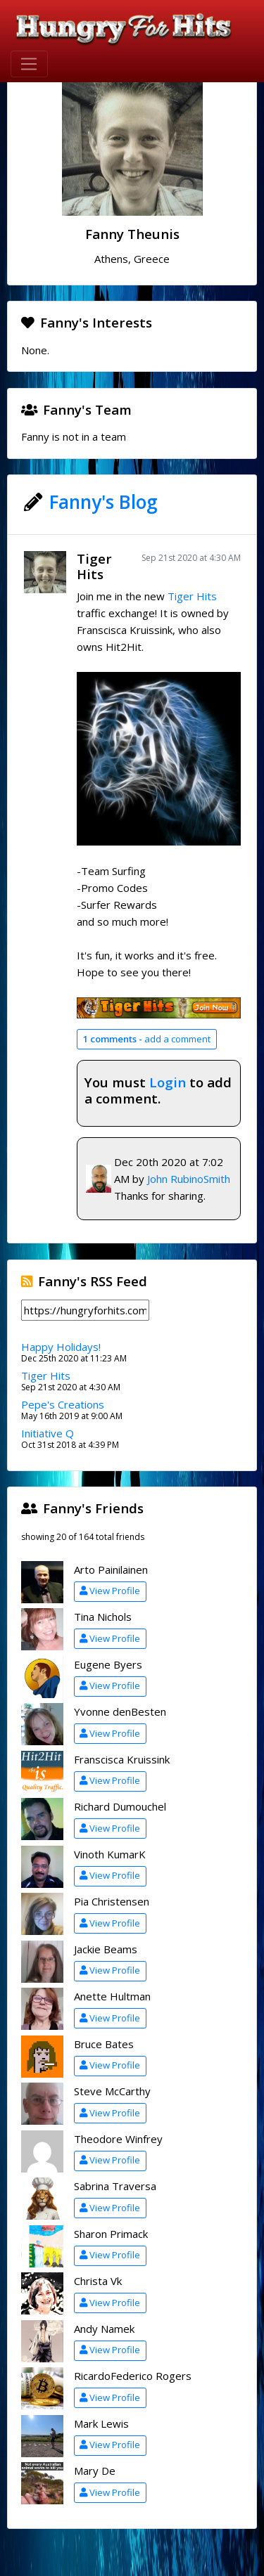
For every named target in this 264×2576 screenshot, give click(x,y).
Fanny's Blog (103, 501)
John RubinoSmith (188, 1179)
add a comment (146, 1039)
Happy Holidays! (61, 1347)
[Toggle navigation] (29, 64)
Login (167, 1082)
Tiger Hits (94, 566)
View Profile (110, 1590)
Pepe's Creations (62, 1404)
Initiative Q (47, 1433)
